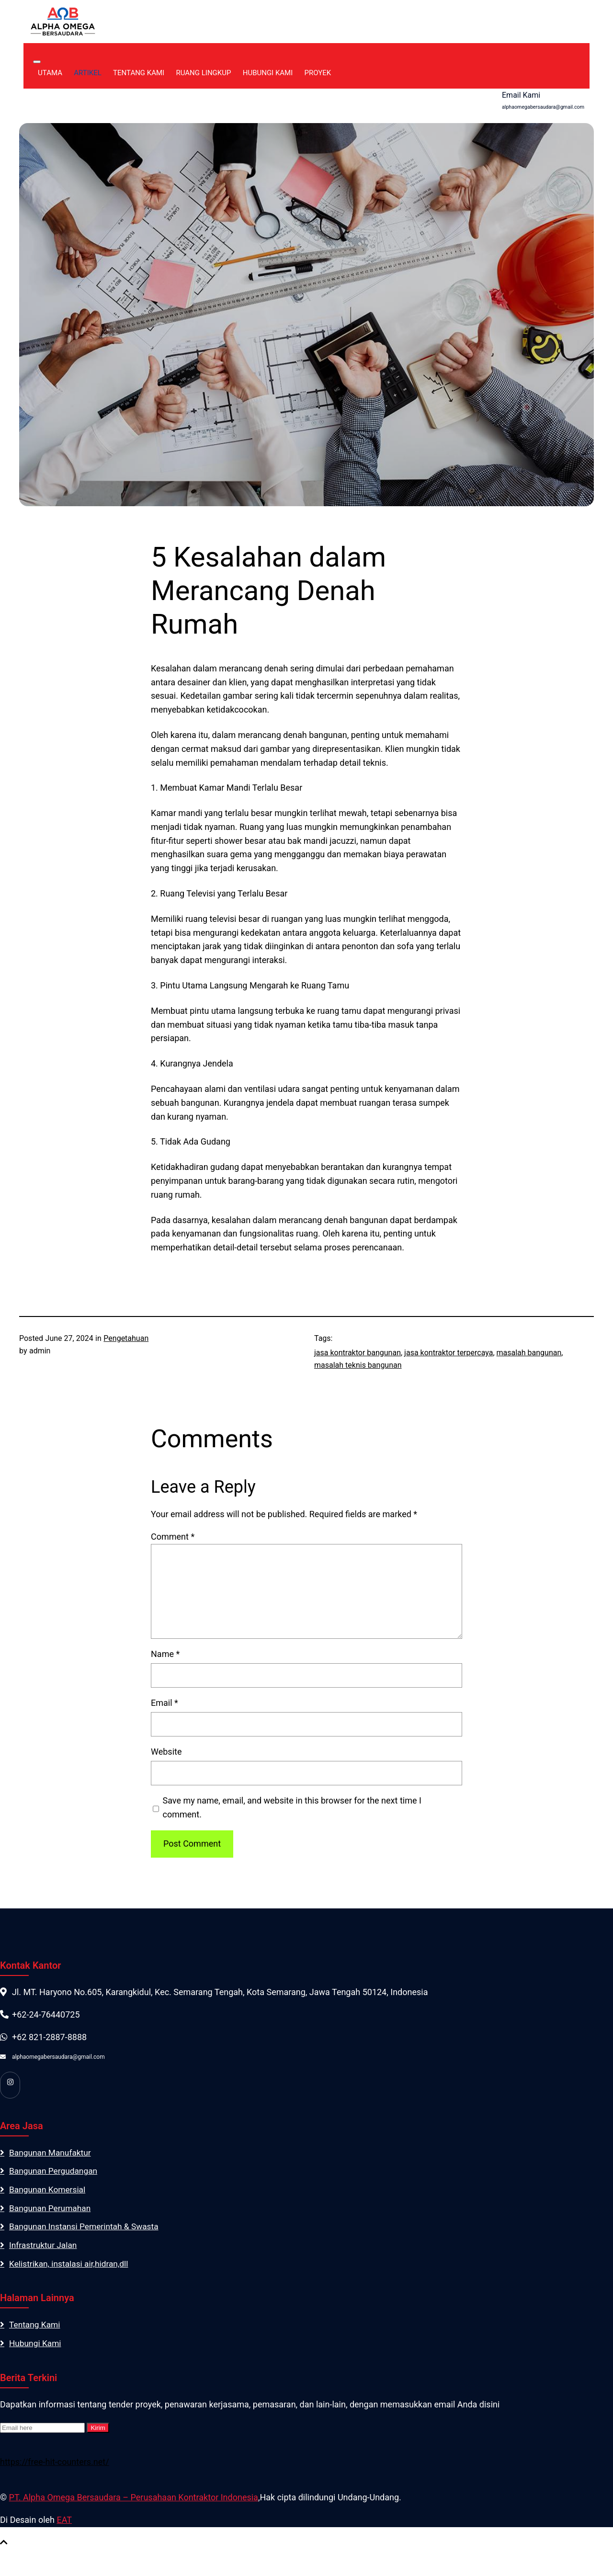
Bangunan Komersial (49, 2192)
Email (164, 1704)
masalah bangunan (529, 1353)
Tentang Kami (151, 73)
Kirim (98, 2433)
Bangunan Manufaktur (51, 2154)
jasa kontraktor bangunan (357, 1353)
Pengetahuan (125, 1339)
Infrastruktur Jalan (44, 2249)
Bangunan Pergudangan (55, 2173)
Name (165, 1655)
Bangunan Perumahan (51, 2211)
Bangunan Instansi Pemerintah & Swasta (86, 2230)
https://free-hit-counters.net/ (54, 2468)
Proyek (330, 73)
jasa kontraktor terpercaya (448, 1353)
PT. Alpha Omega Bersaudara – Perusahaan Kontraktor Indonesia (133, 2503)
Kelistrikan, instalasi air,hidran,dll (71, 2268)
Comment (172, 1537)
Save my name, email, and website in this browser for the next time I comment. (292, 1809)
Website (166, 1753)
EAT (64, 2525)
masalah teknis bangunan (358, 1366)
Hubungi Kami (280, 73)
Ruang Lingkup (216, 73)
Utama (62, 73)
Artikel (100, 73)
